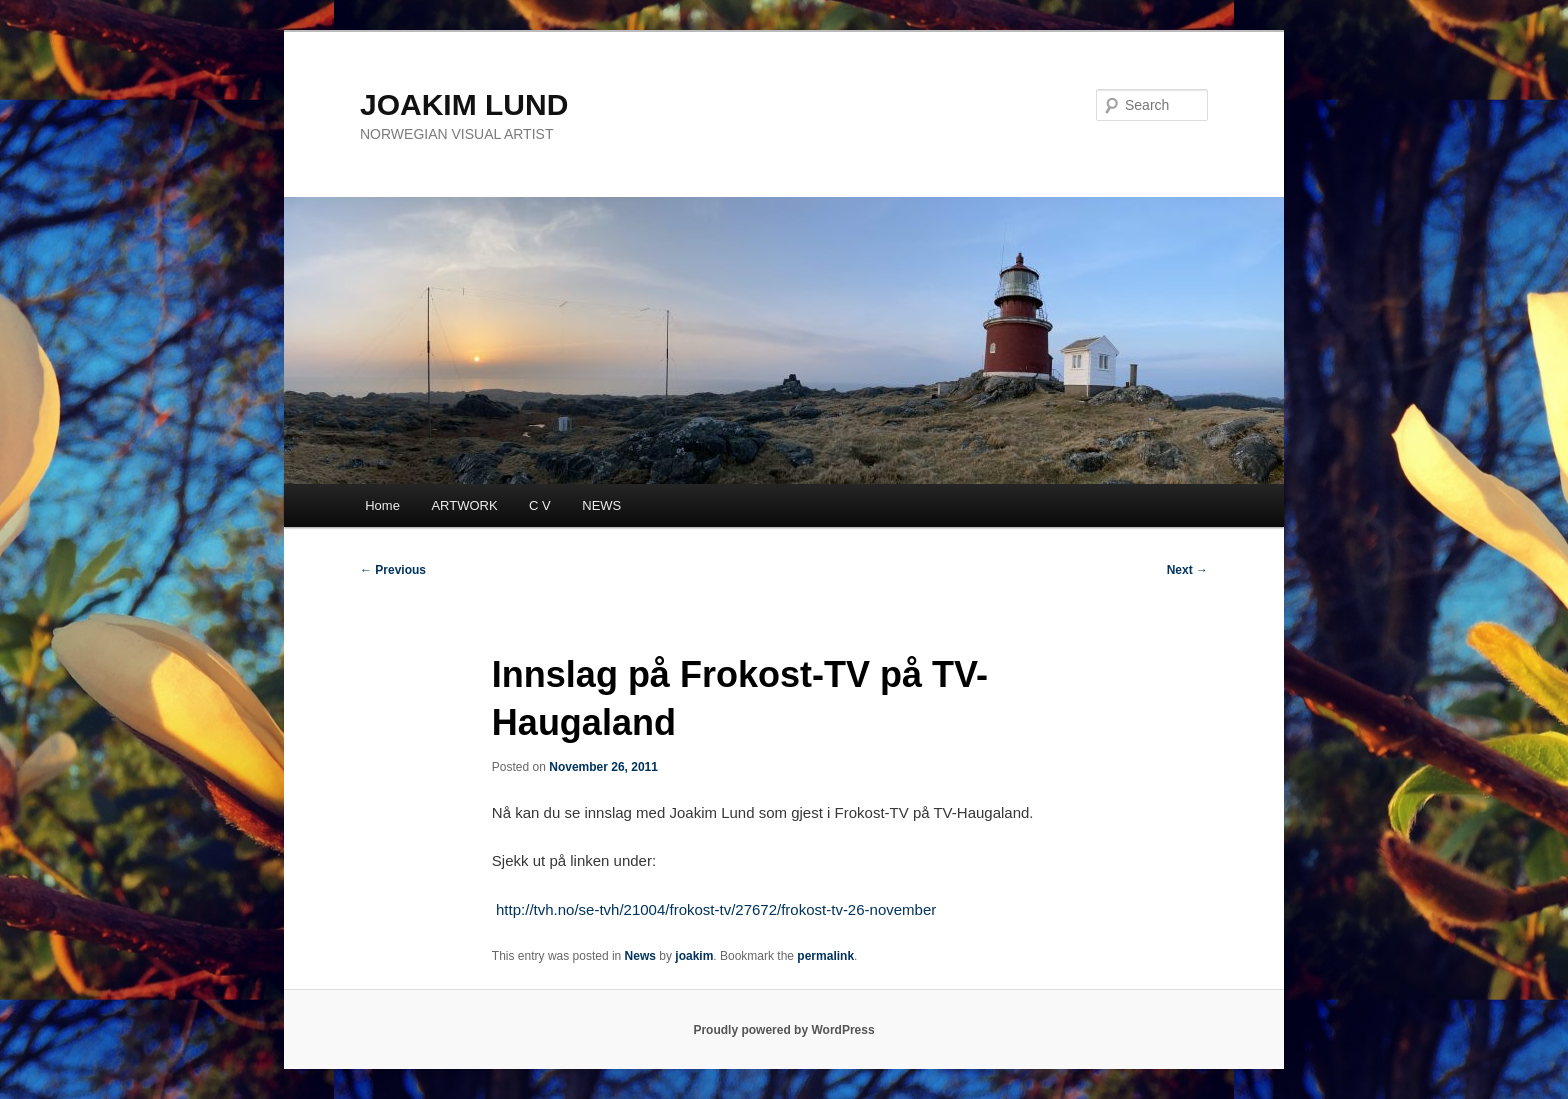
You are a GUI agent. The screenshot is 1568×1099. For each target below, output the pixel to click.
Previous (393, 570)
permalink (825, 956)
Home (382, 505)
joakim (694, 956)
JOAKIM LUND (464, 104)
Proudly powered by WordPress (783, 1030)
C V (540, 505)
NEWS (601, 505)
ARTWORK (464, 505)
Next (1187, 570)
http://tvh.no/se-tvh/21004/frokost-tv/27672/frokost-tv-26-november (716, 909)
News (640, 956)
